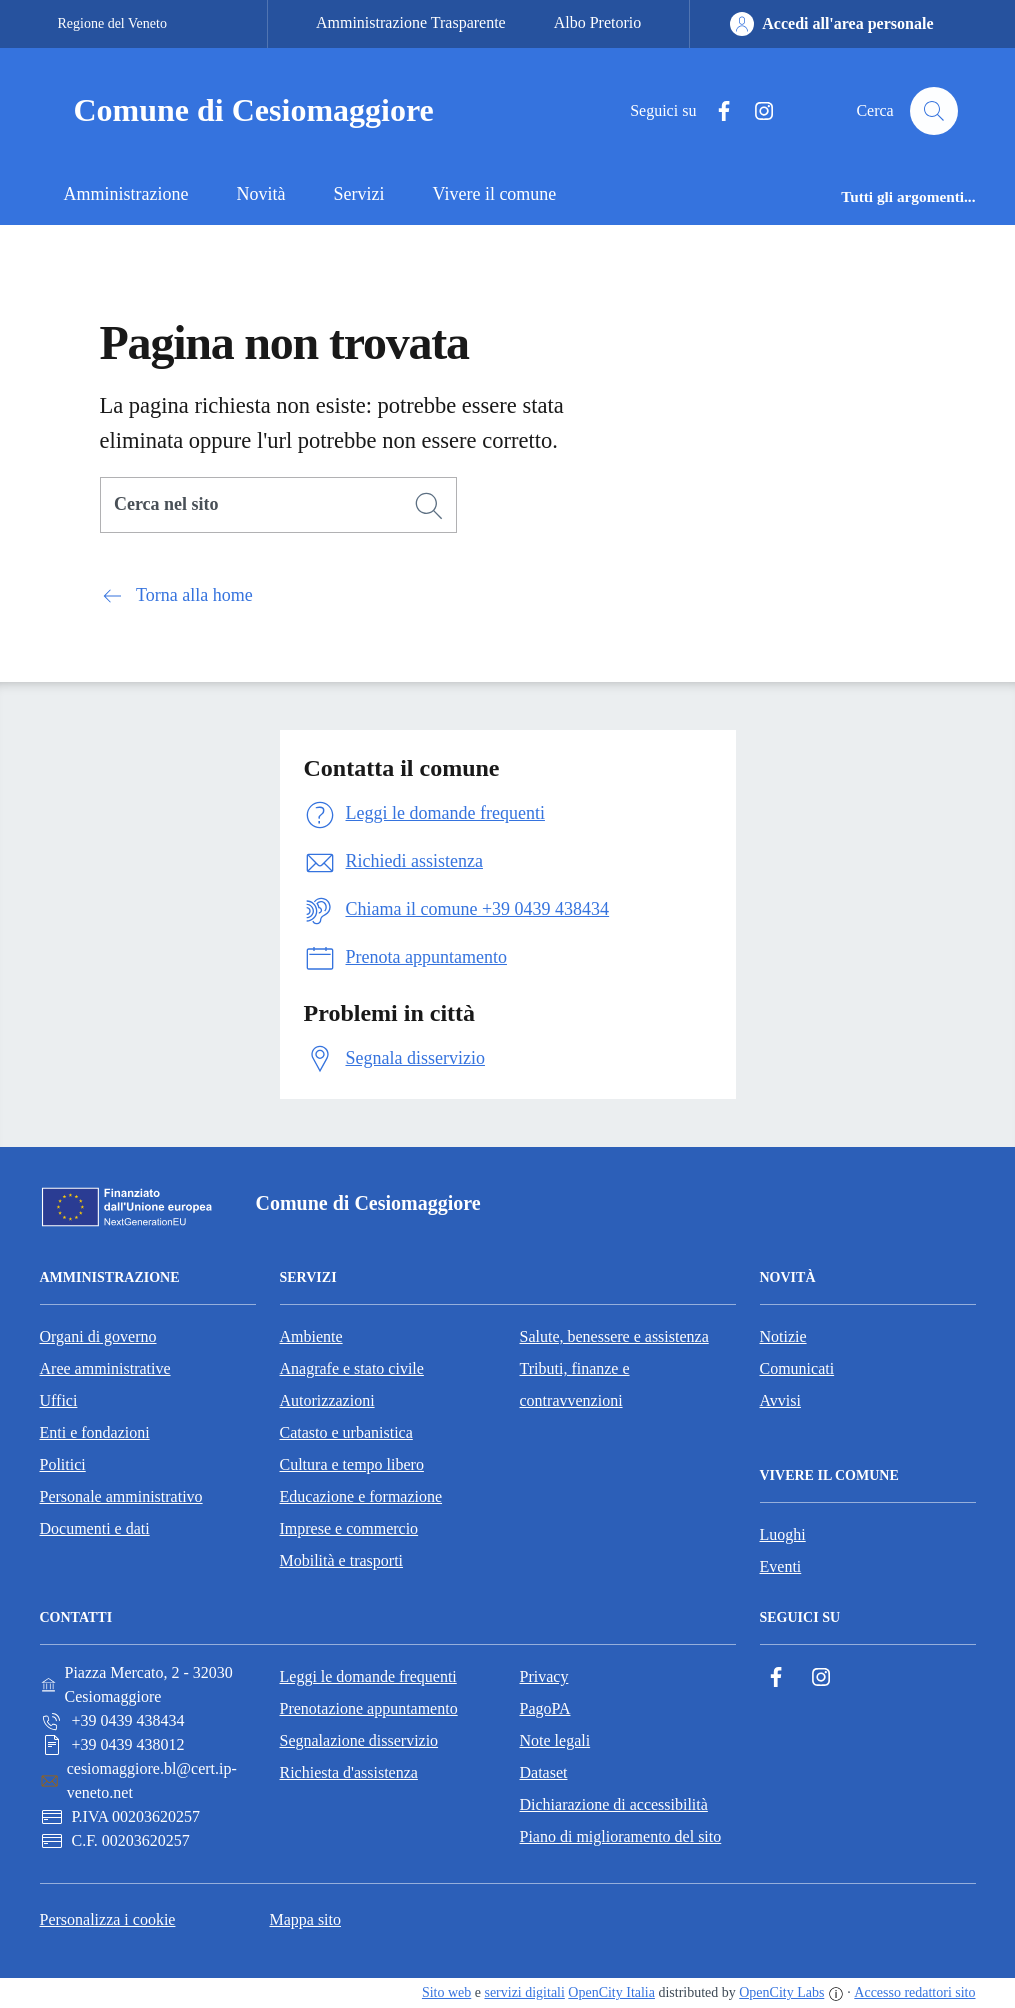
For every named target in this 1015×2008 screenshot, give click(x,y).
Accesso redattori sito (914, 1992)
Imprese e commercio (349, 1528)
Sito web (446, 1992)
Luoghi (783, 1534)
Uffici (59, 1400)
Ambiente (311, 1336)
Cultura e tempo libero (352, 1464)
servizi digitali (524, 1992)
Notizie (783, 1336)
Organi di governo (98, 1336)
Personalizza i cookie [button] (108, 1919)
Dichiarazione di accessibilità (614, 1804)
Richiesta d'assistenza (349, 1772)
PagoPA (545, 1708)
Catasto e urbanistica (346, 1432)
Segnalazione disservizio (359, 1740)
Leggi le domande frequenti (368, 1676)
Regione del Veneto (112, 23)
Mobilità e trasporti (342, 1560)
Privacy (544, 1676)
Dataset (544, 1772)
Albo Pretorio (598, 22)
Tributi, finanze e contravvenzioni (575, 1384)
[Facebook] (716, 111)
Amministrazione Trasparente (411, 22)
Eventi (781, 1566)
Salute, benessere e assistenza (614, 1336)
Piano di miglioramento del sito (621, 1836)
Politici (63, 1464)
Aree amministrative (105, 1368)
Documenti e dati (95, 1528)
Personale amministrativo (121, 1496)
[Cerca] (429, 506)
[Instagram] (756, 111)
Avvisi (780, 1400)
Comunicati (797, 1368)
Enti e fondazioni (95, 1432)
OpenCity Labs (781, 1992)
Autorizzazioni (327, 1400)
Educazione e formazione (361, 1496)
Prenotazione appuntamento (369, 1708)
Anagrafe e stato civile (352, 1368)
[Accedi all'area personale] (831, 24)
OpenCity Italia (611, 1992)
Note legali (555, 1740)
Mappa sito (305, 1919)
